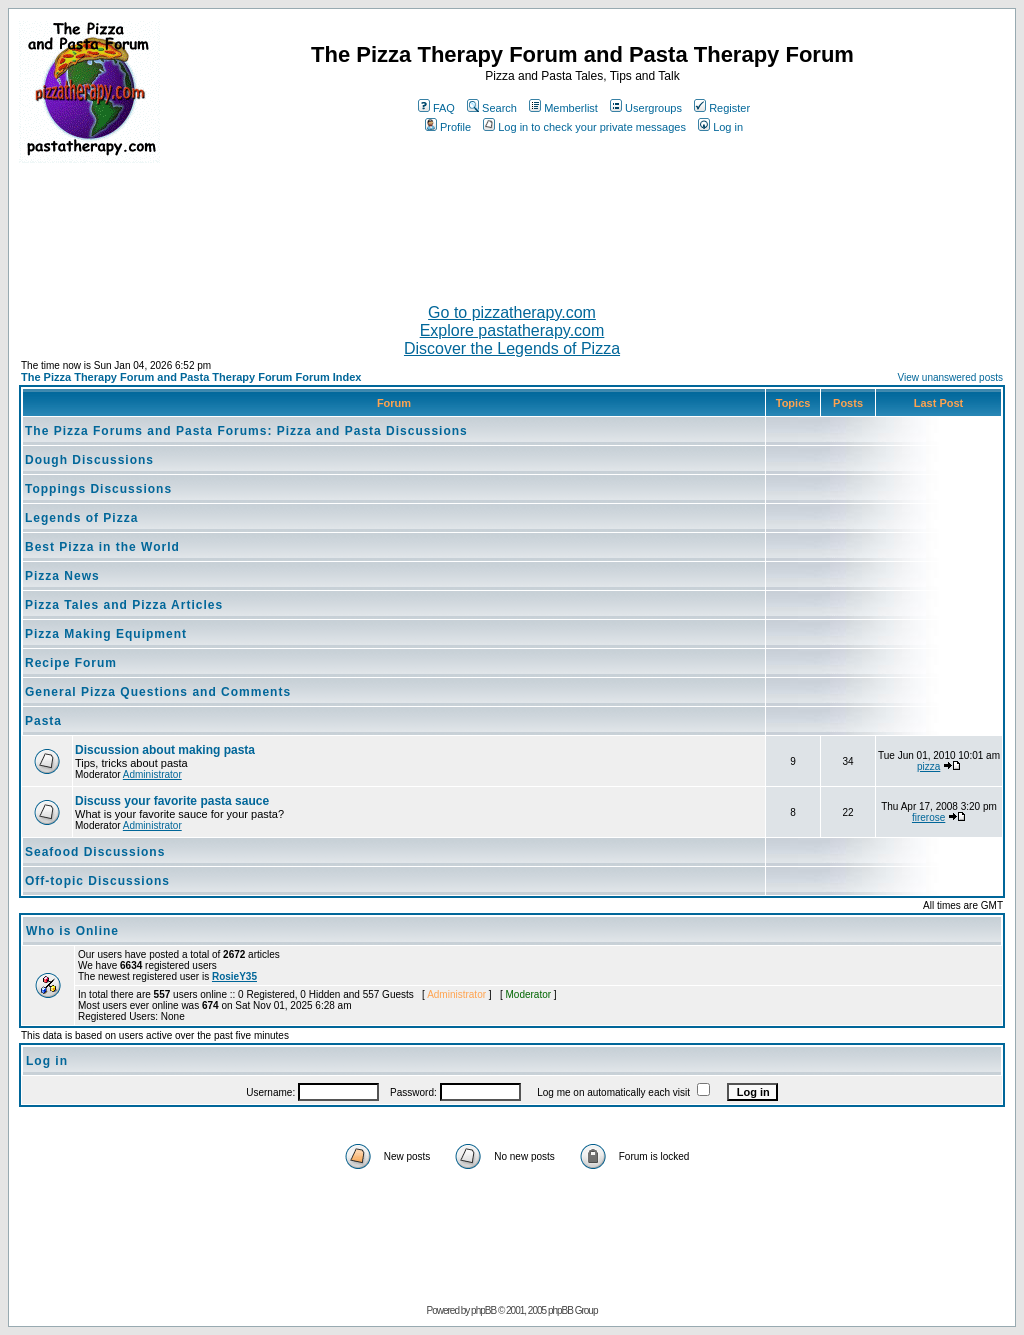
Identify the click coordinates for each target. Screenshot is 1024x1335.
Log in (720, 127)
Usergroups (646, 108)
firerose (928, 817)
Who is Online (72, 931)
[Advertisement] (512, 225)
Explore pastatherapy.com (512, 330)
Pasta (43, 721)
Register (722, 108)
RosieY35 (234, 976)
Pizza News (62, 576)
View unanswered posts (950, 377)
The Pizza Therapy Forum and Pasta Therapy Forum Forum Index (191, 377)
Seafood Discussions (95, 852)
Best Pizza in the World (102, 547)
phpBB (483, 1310)
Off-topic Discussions (97, 881)
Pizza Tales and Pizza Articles (124, 605)
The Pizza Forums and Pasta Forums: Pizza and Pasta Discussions (246, 431)
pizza (928, 766)
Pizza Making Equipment (106, 634)
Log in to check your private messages (584, 127)
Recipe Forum (71, 663)
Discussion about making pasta (165, 750)
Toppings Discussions (98, 489)
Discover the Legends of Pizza (512, 348)
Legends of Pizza (81, 518)
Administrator (152, 774)
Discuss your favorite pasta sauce (172, 801)
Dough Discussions (89, 460)
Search (492, 108)
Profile (448, 127)
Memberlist (563, 108)
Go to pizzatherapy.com (512, 312)
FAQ (436, 108)
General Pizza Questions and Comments (158, 692)
